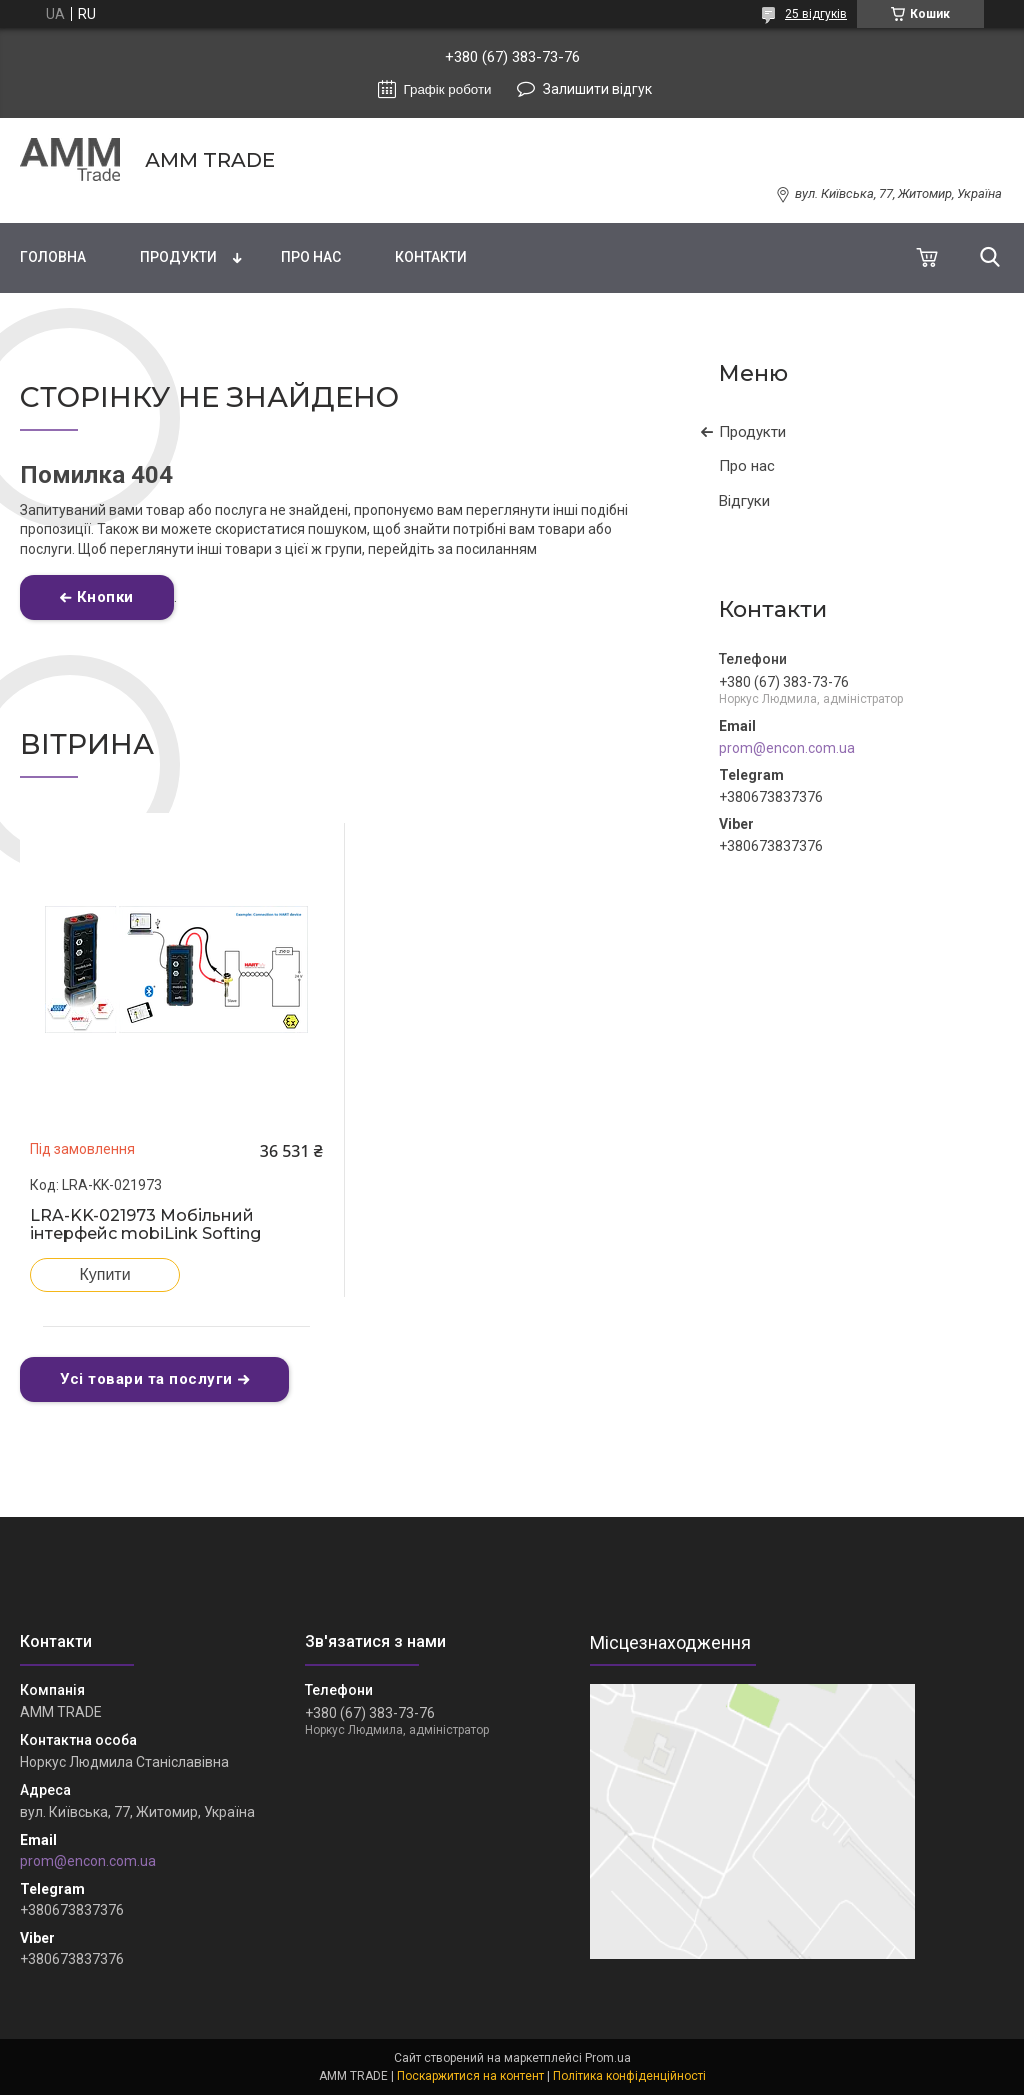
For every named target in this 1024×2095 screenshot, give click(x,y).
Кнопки (105, 597)
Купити (104, 1274)
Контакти (431, 257)
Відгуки (744, 501)
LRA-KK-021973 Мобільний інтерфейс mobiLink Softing (145, 1225)
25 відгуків (816, 14)
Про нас (311, 257)
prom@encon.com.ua (787, 748)
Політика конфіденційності (629, 2076)
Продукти (178, 257)
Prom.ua (608, 2058)
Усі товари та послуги (146, 1379)
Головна (53, 257)
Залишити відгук (597, 89)
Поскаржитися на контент (470, 2076)
